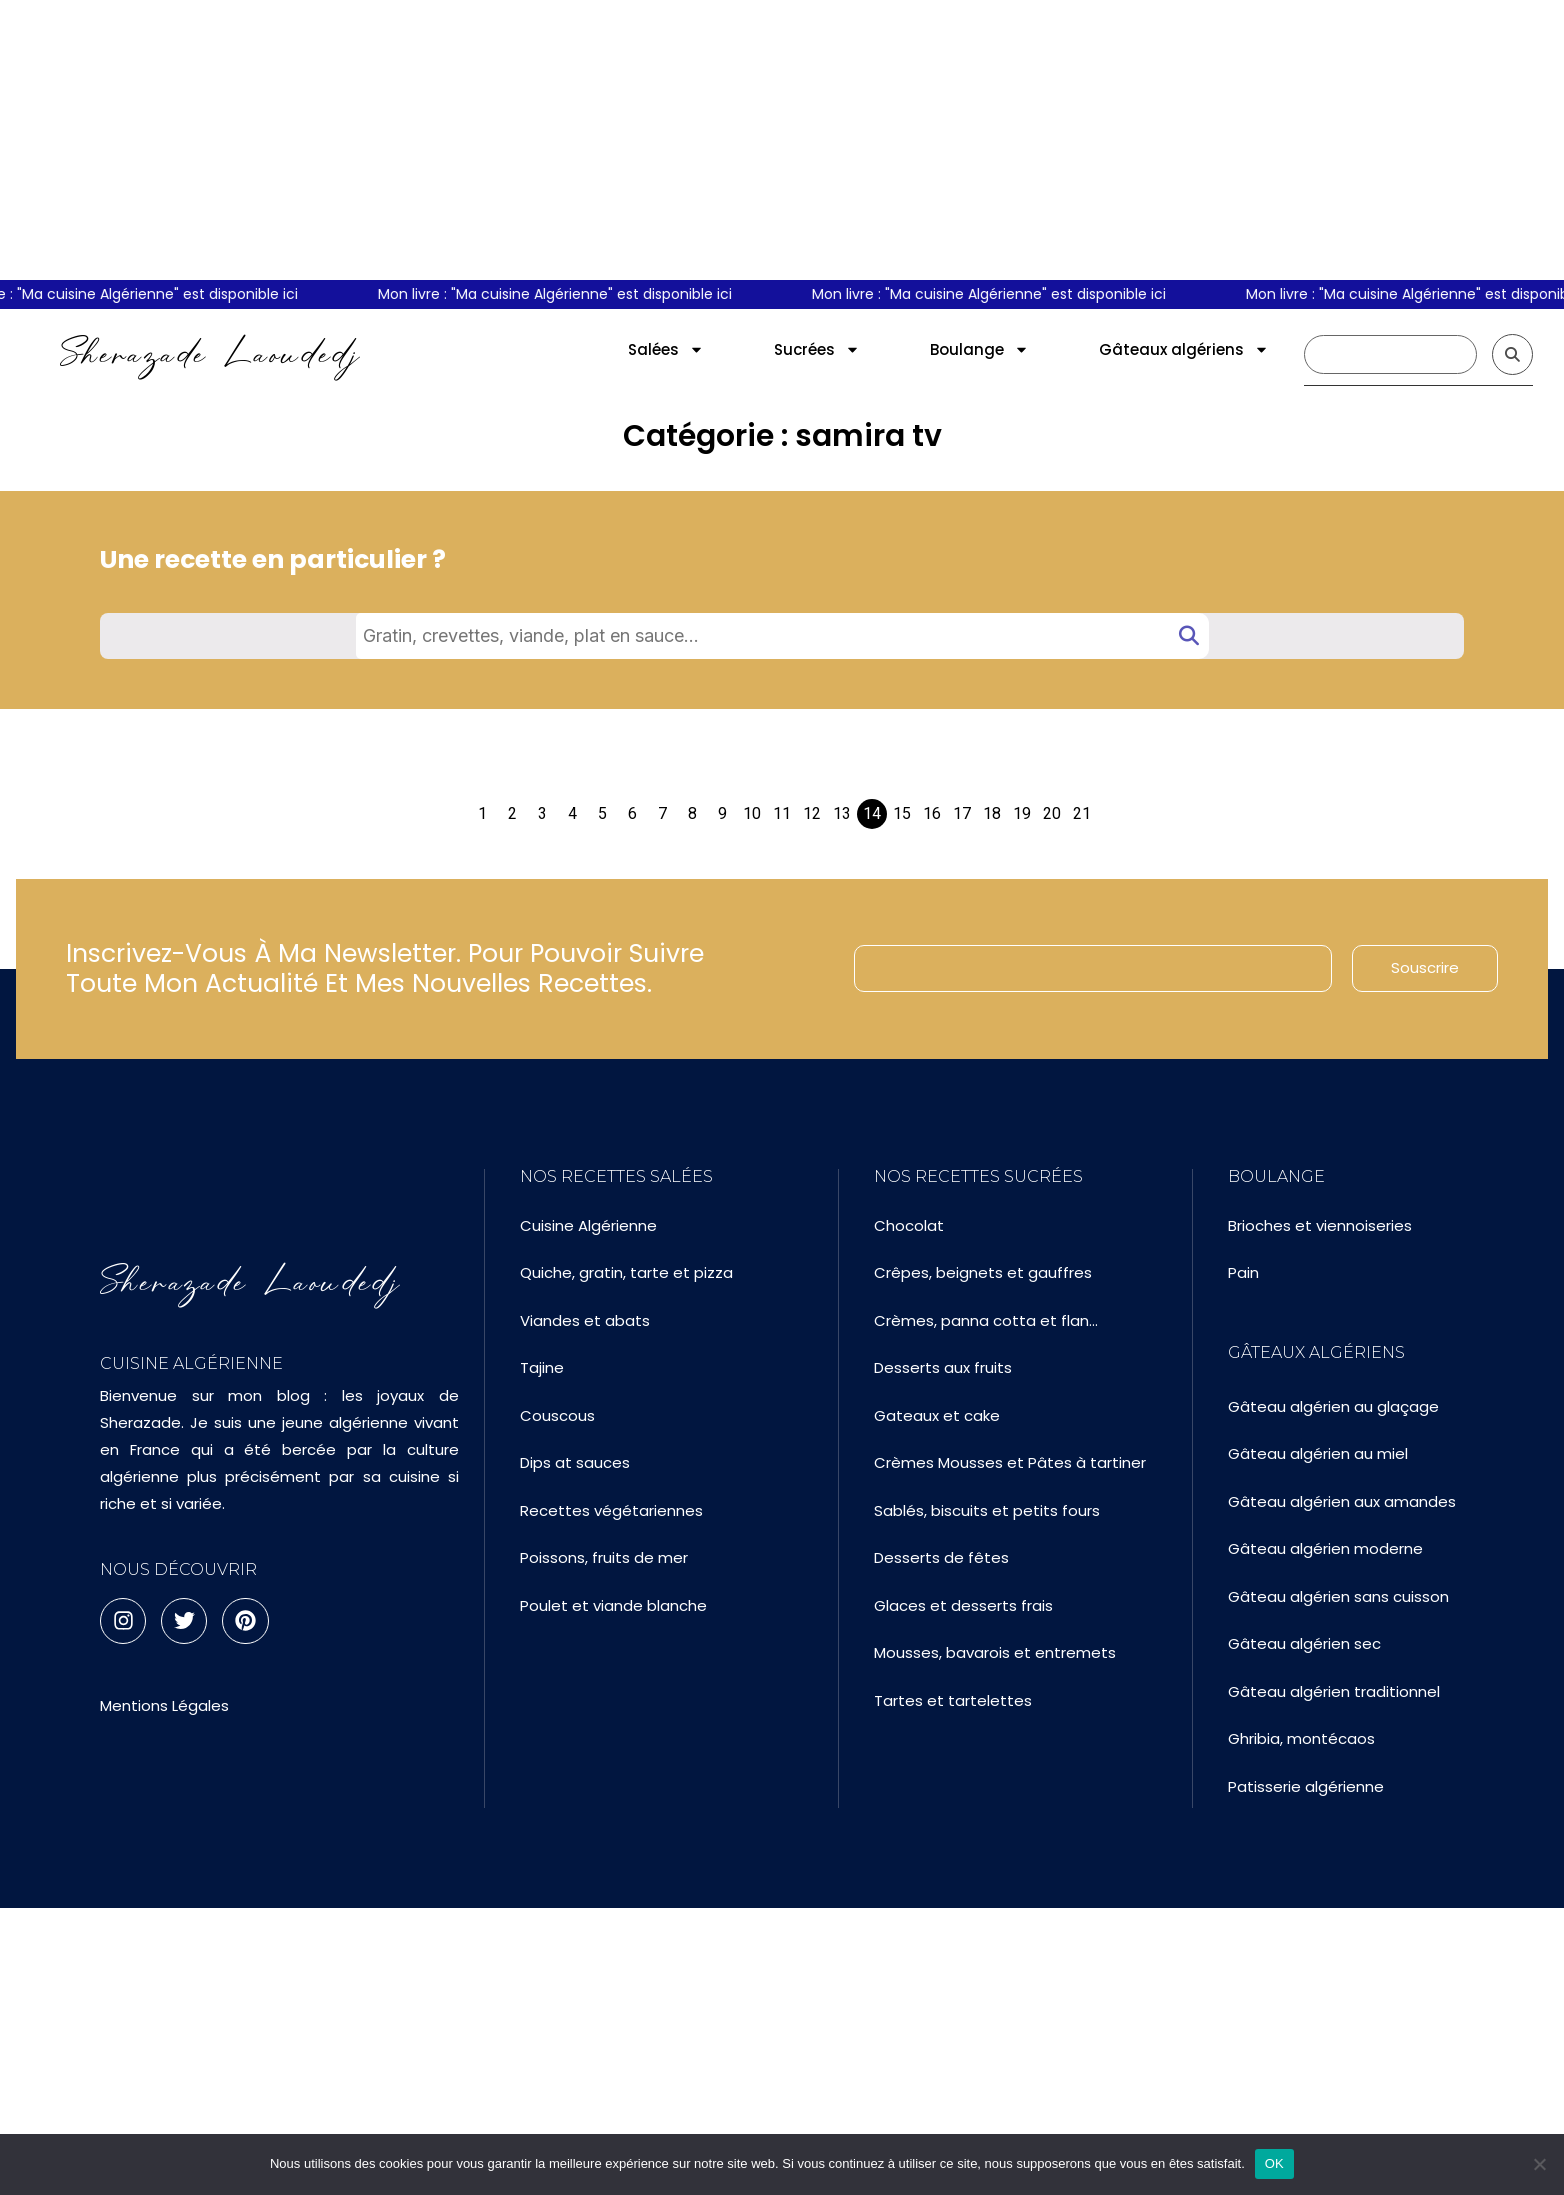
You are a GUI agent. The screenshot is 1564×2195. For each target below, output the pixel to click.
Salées (666, 349)
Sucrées (817, 349)
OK (1274, 2163)
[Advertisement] (782, 140)
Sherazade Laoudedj (210, 354)
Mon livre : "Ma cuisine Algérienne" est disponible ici (575, 294)
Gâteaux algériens (1184, 349)
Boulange (979, 349)
